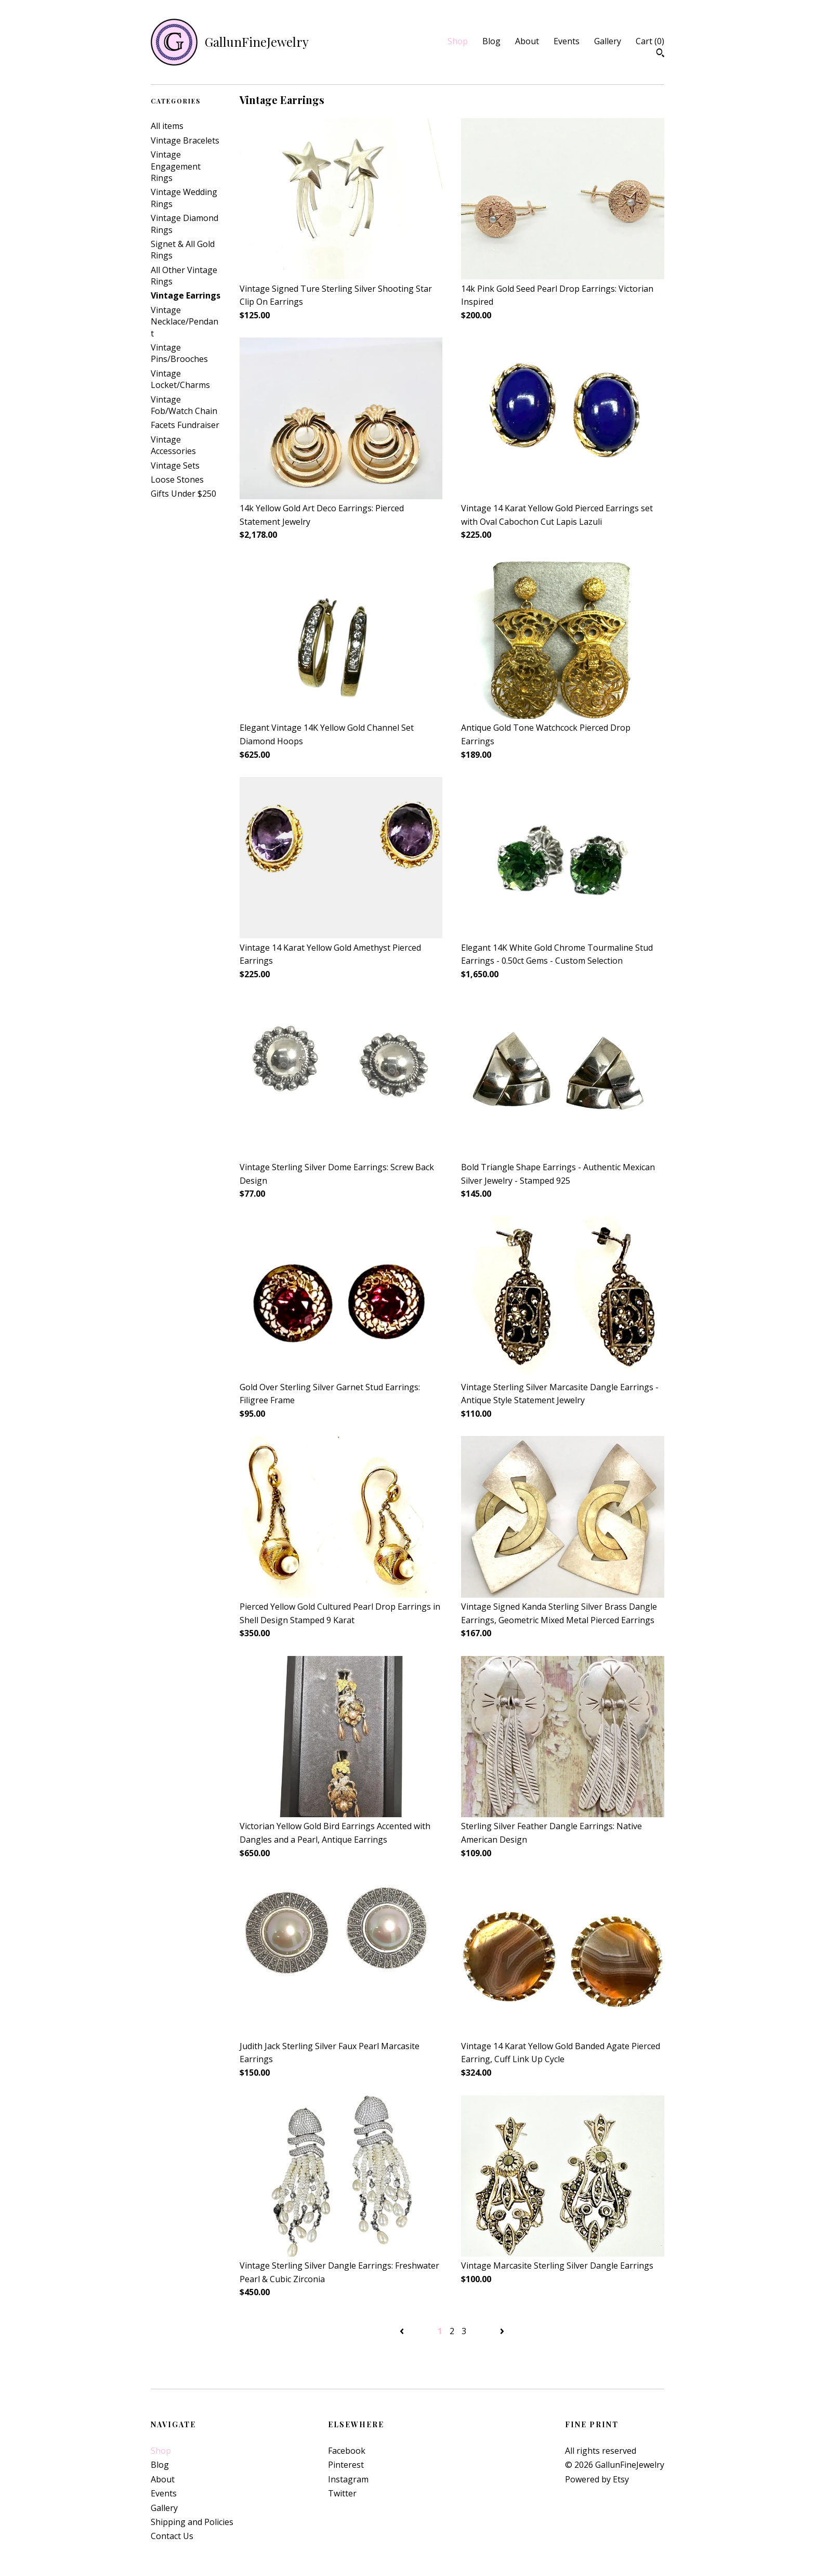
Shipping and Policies (192, 2522)
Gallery (607, 41)
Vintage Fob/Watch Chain (184, 405)
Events (567, 41)
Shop (458, 41)
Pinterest (346, 2464)
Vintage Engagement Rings (176, 166)
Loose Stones (177, 479)
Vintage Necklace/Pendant (184, 321)
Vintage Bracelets (185, 140)
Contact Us (172, 2536)
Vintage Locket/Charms (180, 379)
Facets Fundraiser (185, 425)
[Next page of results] (502, 2331)
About (527, 41)
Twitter (342, 2493)
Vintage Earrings (185, 295)
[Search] (660, 54)
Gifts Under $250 (183, 493)
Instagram (348, 2479)
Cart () (650, 41)
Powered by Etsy (597, 2479)
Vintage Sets (175, 465)
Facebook (346, 2450)
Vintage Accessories (173, 445)
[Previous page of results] (402, 2331)
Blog (491, 41)
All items (167, 126)
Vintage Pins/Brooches (179, 353)
